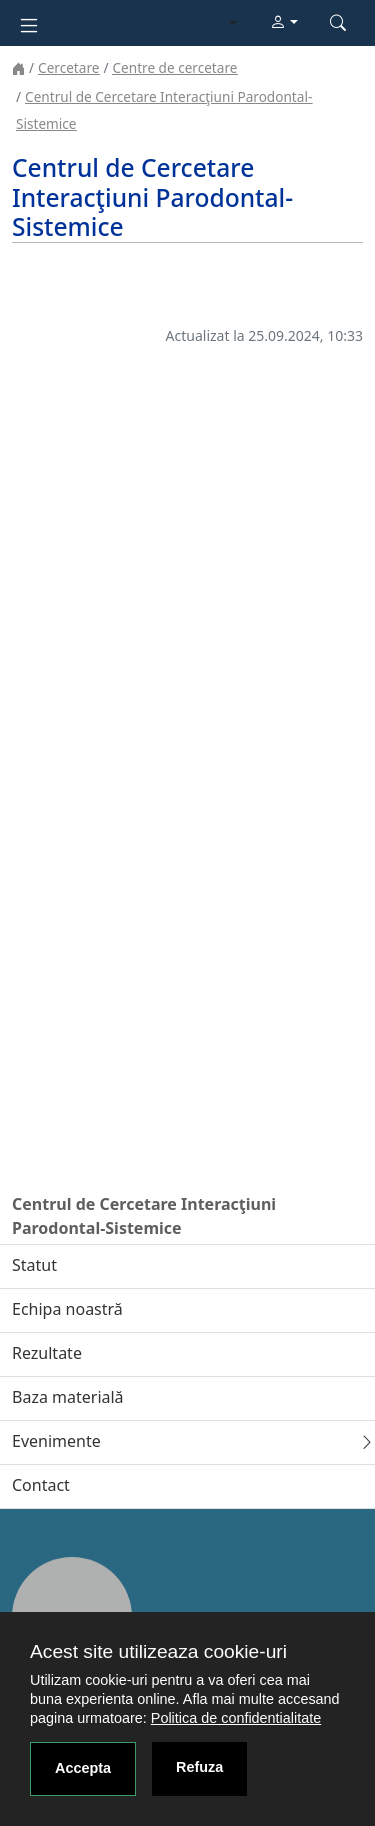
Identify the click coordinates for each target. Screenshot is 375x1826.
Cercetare (68, 67)
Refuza (199, 1767)
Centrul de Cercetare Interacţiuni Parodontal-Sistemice (144, 1216)
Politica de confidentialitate (236, 1718)
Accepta (83, 1768)
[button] (284, 23)
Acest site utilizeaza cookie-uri (158, 1651)
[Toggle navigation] (29, 23)
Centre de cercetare (174, 67)
